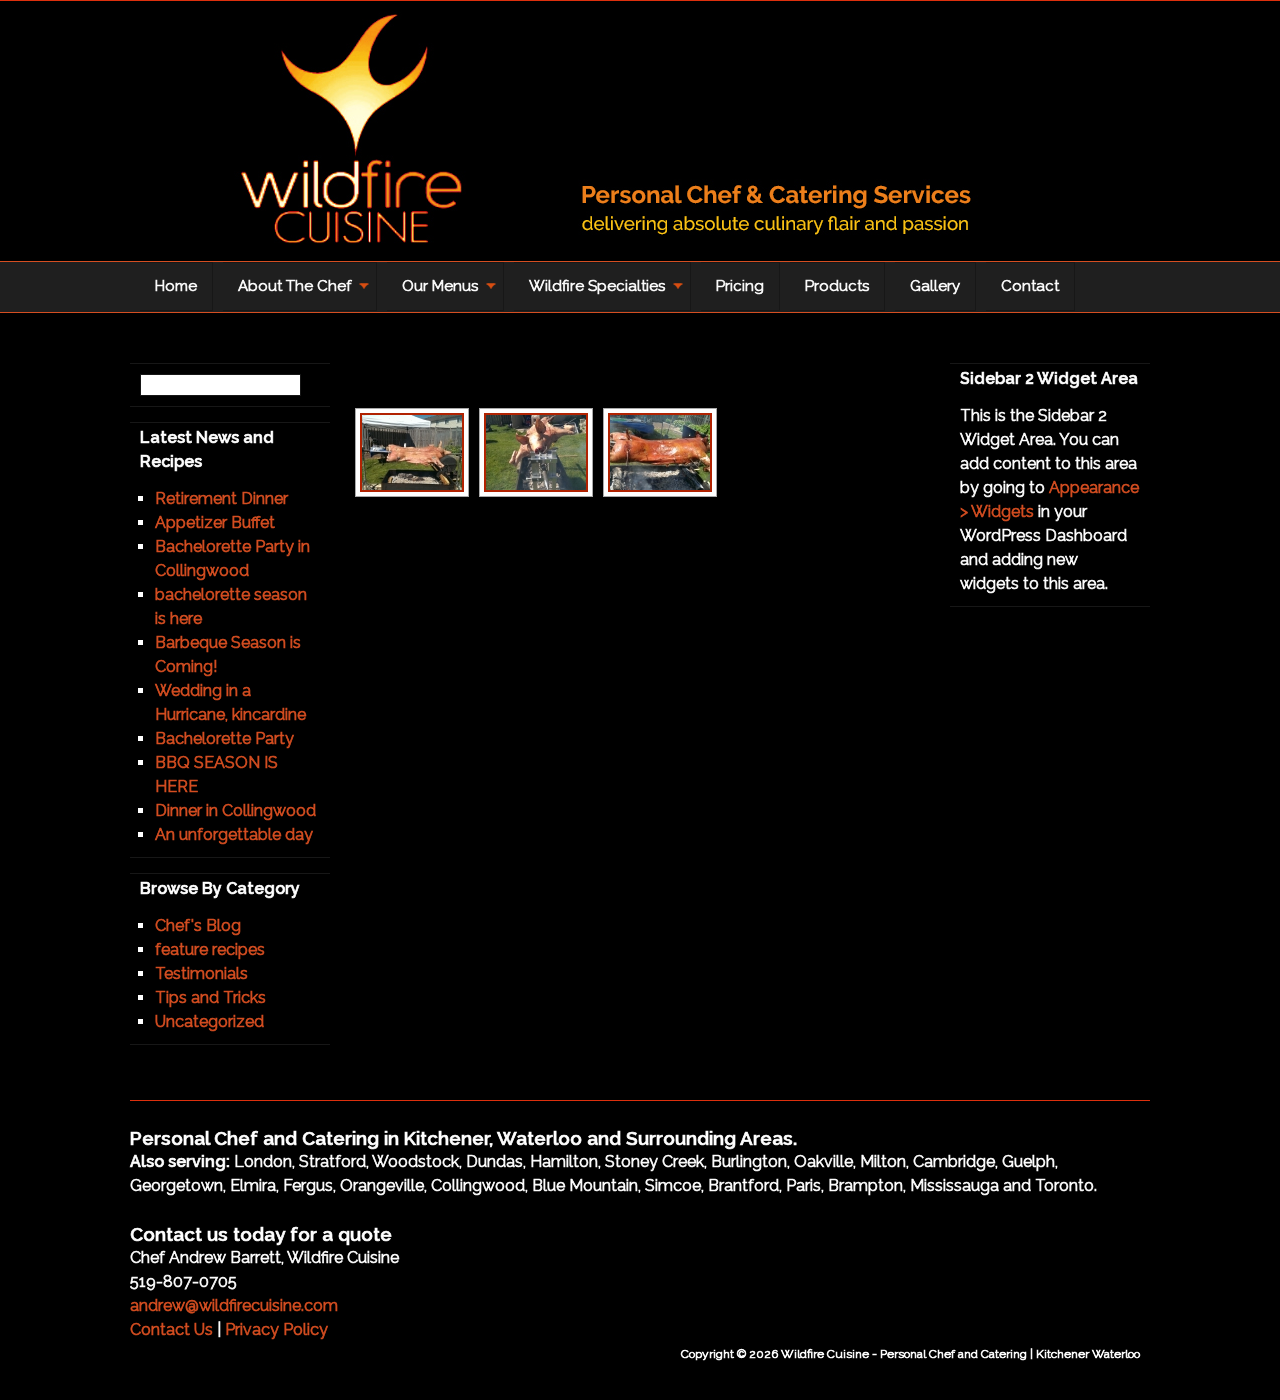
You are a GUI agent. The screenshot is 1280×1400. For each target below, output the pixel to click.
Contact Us (171, 1329)
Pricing (740, 286)
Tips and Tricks (210, 997)
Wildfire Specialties (601, 292)
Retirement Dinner (221, 498)
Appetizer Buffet (215, 522)
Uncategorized (209, 1021)
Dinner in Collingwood (235, 810)
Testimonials (201, 973)
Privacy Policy (276, 1329)
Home (176, 286)
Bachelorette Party (224, 738)
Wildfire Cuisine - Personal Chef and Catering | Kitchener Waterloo (580, 136)
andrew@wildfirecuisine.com (234, 1305)
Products (837, 286)
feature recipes (210, 949)
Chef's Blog (198, 925)
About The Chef (299, 292)
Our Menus (444, 292)
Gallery (935, 286)
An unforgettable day (234, 834)
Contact (1030, 286)
